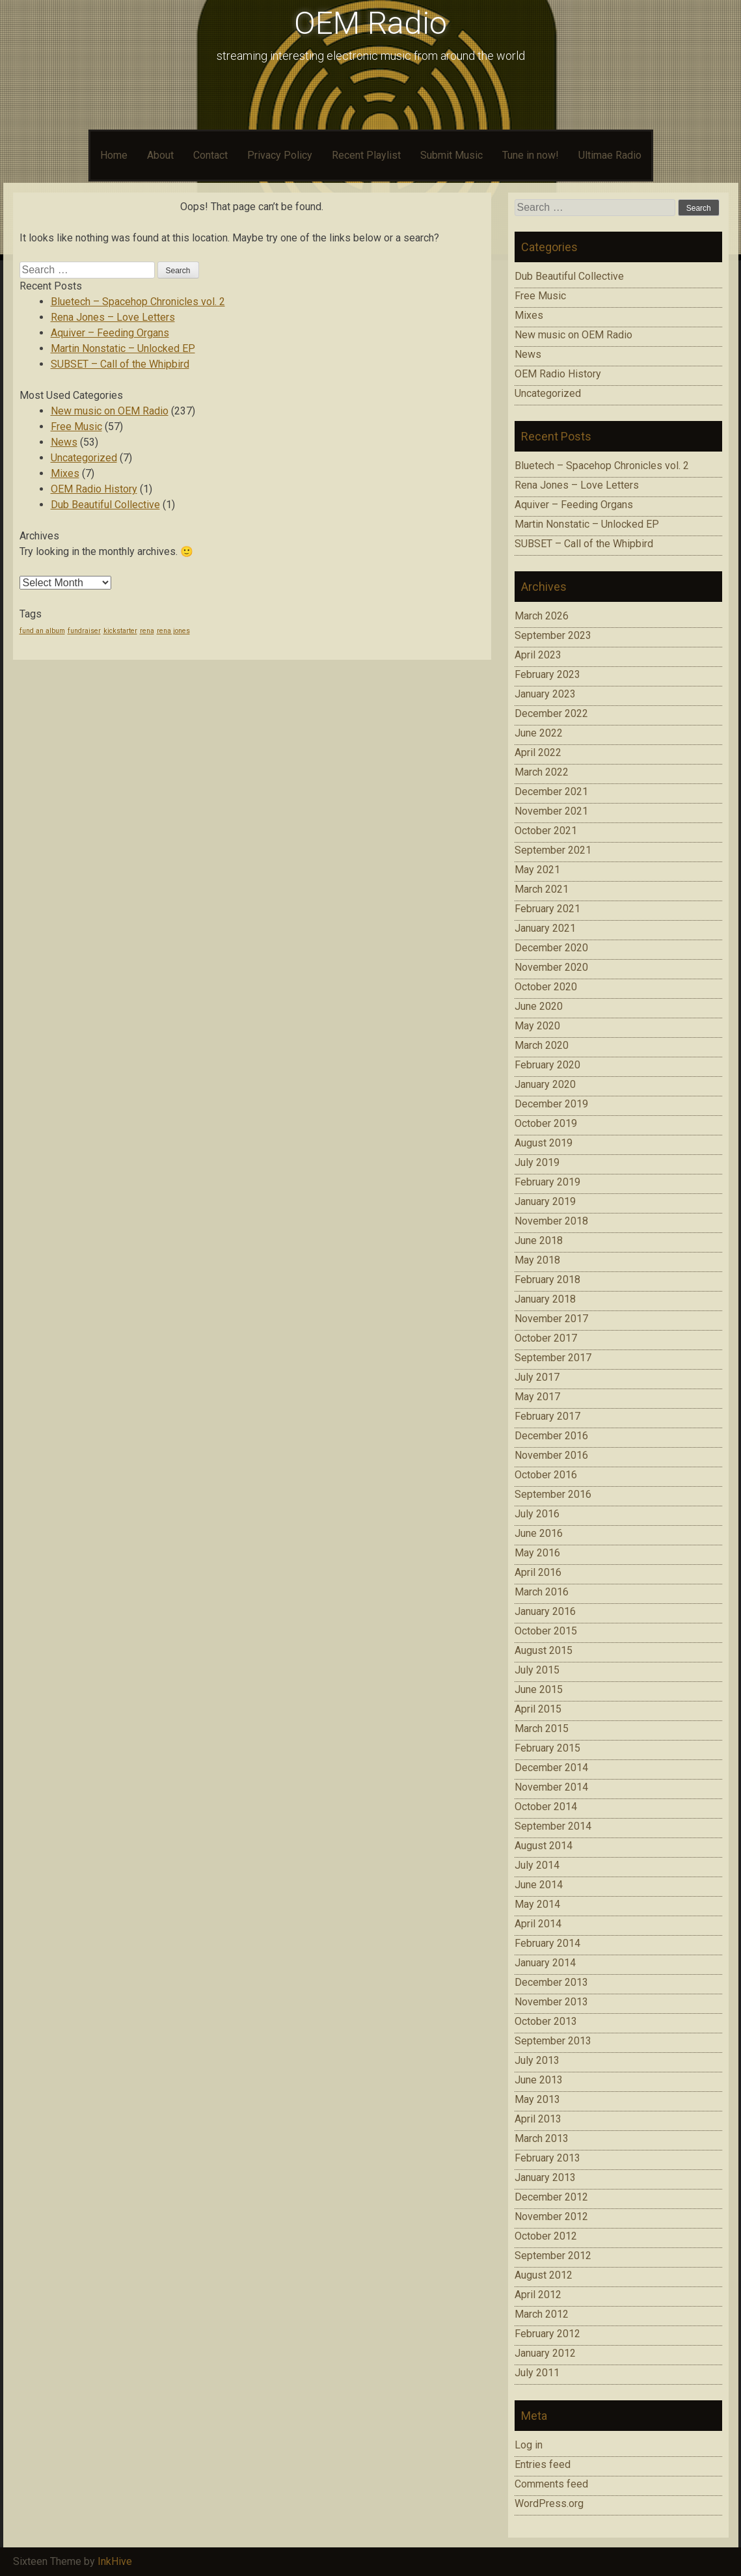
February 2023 (547, 674)
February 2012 (547, 2333)
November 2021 (551, 811)
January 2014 (545, 1963)
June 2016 (539, 1533)
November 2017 (551, 1318)
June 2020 (539, 1006)
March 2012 (542, 2314)
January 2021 (545, 928)
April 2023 (538, 655)
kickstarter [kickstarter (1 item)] (120, 631)
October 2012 (546, 2236)
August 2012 (544, 2275)
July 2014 (537, 1865)
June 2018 (539, 1240)
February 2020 (547, 1065)
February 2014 (547, 1943)
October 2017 (546, 1338)
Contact (210, 155)
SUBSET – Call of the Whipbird (120, 364)
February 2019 (547, 1182)
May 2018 (537, 1260)
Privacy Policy (279, 155)
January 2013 (545, 2177)
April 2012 (538, 2294)
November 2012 (551, 2216)
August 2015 (544, 1650)
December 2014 (551, 1767)
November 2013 (551, 2002)
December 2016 (551, 1436)
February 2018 (547, 1279)
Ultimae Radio (609, 155)
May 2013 (537, 2099)
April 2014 (538, 1924)
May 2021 (537, 869)
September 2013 (553, 2041)
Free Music (76, 426)
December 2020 (551, 948)
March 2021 (542, 889)
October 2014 (546, 1806)
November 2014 (551, 1787)
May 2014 (537, 1904)
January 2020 (545, 1084)
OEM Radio (370, 23)
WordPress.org (549, 2503)
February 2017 (547, 1416)
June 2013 (539, 2080)
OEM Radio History (94, 489)
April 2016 (538, 1572)
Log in (529, 2445)
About (160, 155)
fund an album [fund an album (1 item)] (42, 631)
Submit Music (451, 155)
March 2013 (542, 2138)
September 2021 (553, 850)
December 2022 (551, 713)
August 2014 (544, 1845)
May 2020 (537, 1026)
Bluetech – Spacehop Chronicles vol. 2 (138, 301)
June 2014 (539, 1884)
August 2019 (544, 1143)
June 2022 (539, 733)
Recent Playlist (366, 155)
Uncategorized (84, 458)
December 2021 (551, 791)
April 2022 (538, 752)
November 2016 (551, 1455)
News (64, 442)
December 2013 (551, 1982)
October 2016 (546, 1475)
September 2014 (553, 1826)
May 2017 (537, 1396)
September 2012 (553, 2255)
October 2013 (546, 2021)
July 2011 (537, 2372)
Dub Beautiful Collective (105, 504)
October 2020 (546, 987)
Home (114, 155)
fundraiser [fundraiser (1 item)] (84, 631)
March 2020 (542, 1045)
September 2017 (553, 1357)
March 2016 (542, 1592)
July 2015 (537, 1670)
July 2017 (537, 1377)
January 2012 (545, 2353)
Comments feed (551, 2484)
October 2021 (546, 830)
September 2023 (553, 635)
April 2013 (538, 2119)
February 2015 (547, 1748)
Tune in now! (530, 155)
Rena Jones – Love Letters (113, 317)
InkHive (115, 2561)
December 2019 (551, 1104)
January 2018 (545, 1299)
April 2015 (538, 1709)
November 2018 (551, 1221)
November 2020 (551, 967)
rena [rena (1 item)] (147, 631)
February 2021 (547, 908)
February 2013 (547, 2158)
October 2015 (546, 1631)
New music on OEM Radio (109, 411)
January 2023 (545, 694)
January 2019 (545, 1201)
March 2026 (542, 616)
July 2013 (537, 2060)
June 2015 (539, 1689)
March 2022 (542, 772)
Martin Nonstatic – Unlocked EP (123, 348)
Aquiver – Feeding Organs (110, 333)
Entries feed (543, 2464)
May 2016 (537, 1553)
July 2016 (537, 1514)
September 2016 (553, 1494)
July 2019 (537, 1162)
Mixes (65, 473)
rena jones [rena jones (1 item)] (173, 631)
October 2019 (546, 1123)
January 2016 (545, 1611)
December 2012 (551, 2197)
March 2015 (542, 1728)
